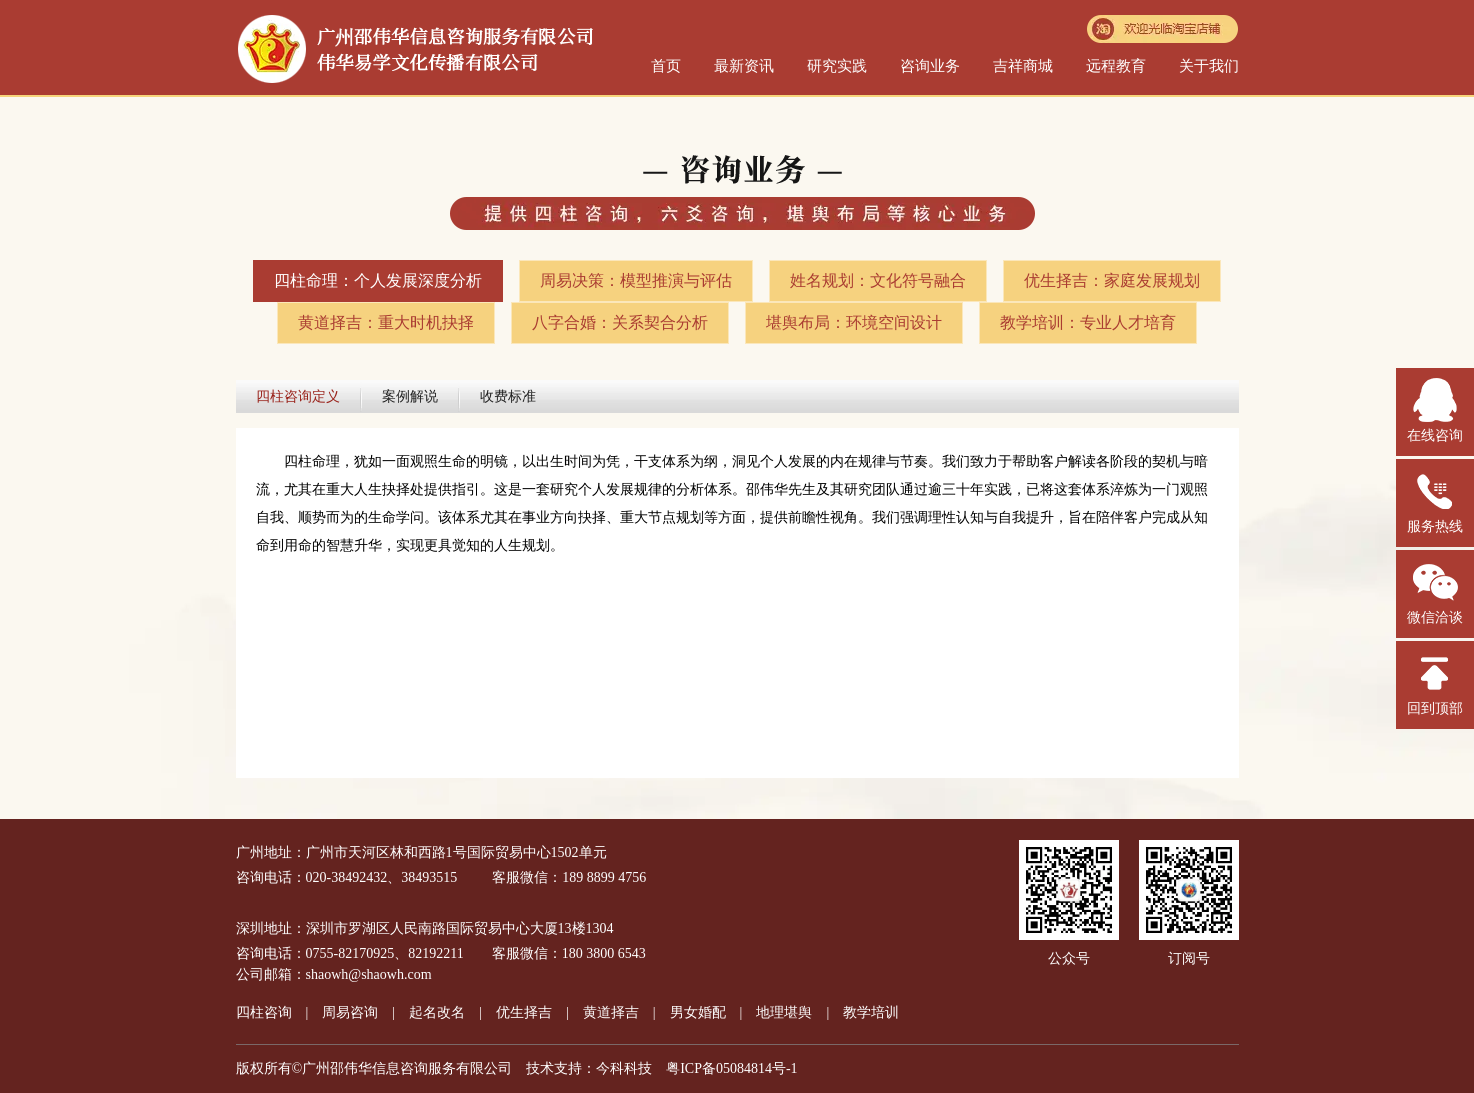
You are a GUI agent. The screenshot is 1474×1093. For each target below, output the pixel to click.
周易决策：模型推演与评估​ (636, 280)
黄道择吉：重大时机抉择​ (386, 322)
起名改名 (437, 1012)
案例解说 (410, 396)
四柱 (264, 1012)
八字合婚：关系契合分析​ (620, 322)
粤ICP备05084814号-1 (731, 1068)
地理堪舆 (784, 1012)
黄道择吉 (611, 1012)
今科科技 (624, 1068)
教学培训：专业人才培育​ (1088, 322)
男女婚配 (698, 1012)
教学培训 (871, 1012)
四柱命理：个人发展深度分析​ (378, 280)
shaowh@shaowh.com (369, 974)
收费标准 (508, 396)
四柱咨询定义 (298, 396)
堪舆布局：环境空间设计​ (854, 322)
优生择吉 (524, 1012)
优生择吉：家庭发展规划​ (1112, 280)
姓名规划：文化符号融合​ (878, 280)
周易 (350, 1012)
